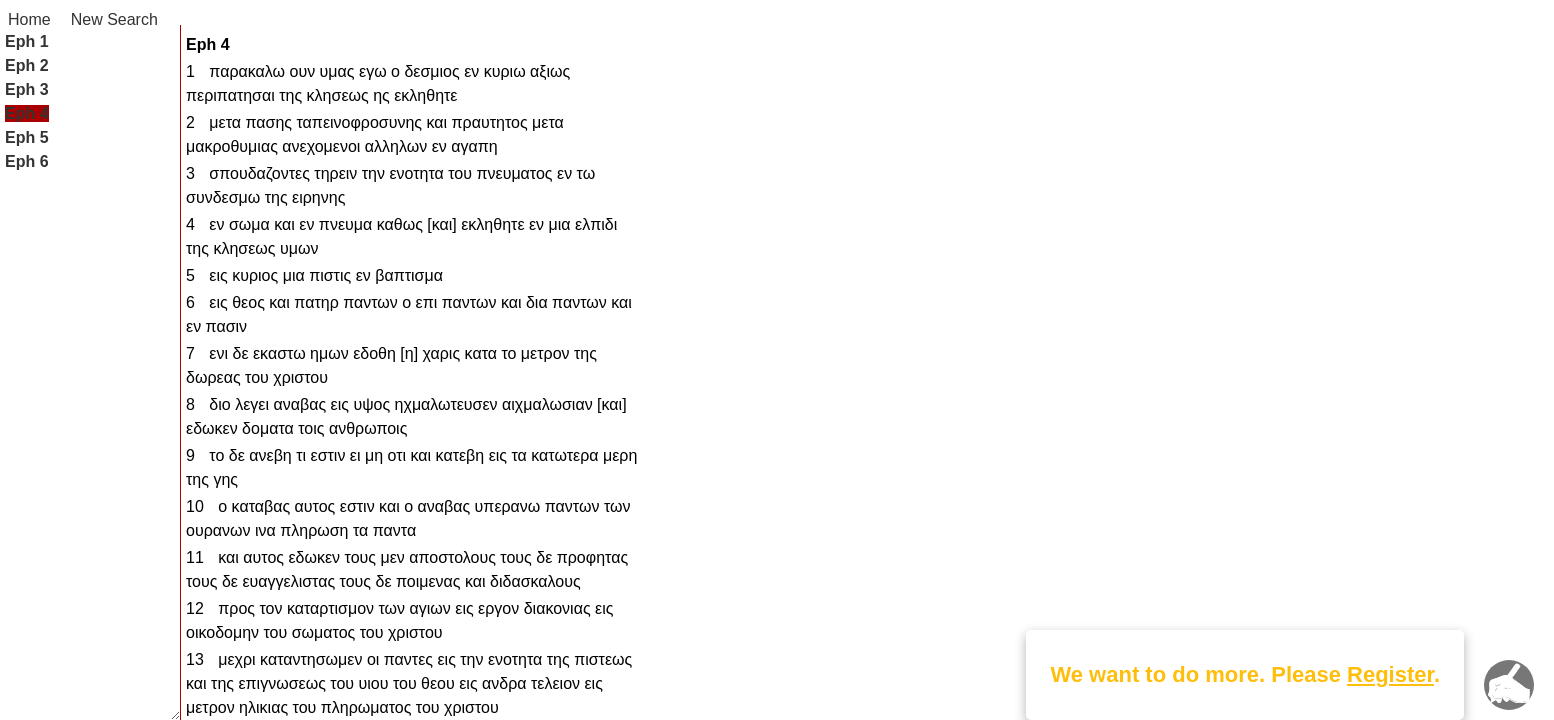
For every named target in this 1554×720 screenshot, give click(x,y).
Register (1390, 674)
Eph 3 (27, 89)
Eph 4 (27, 113)
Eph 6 (27, 161)
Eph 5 (27, 137)
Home (29, 19)
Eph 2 (27, 65)
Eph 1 (27, 41)
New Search (114, 19)
